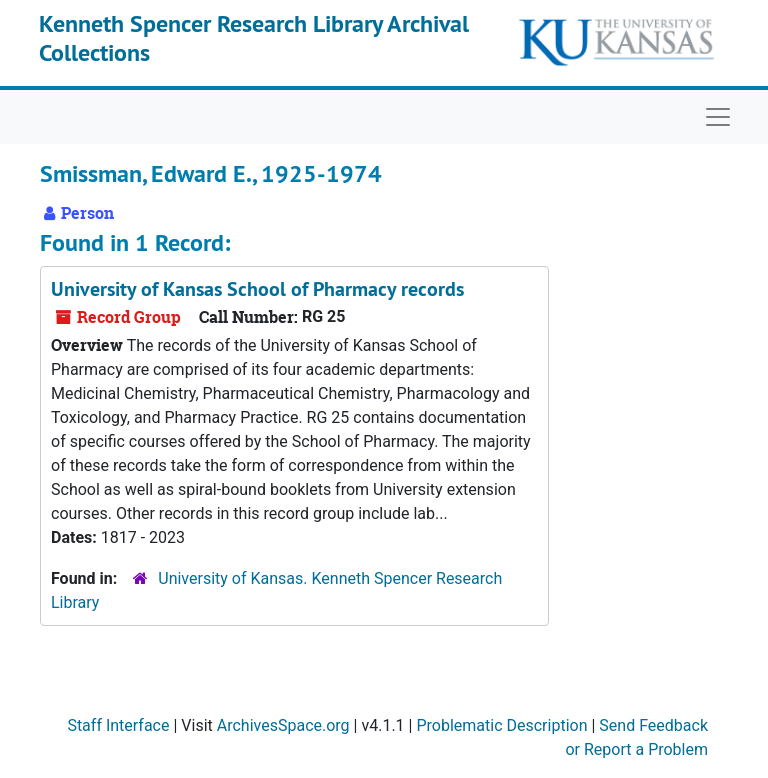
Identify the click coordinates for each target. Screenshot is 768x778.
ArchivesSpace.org (283, 725)
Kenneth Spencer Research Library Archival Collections (254, 38)
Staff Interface (118, 725)
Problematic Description (501, 725)
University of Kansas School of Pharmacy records (257, 289)
